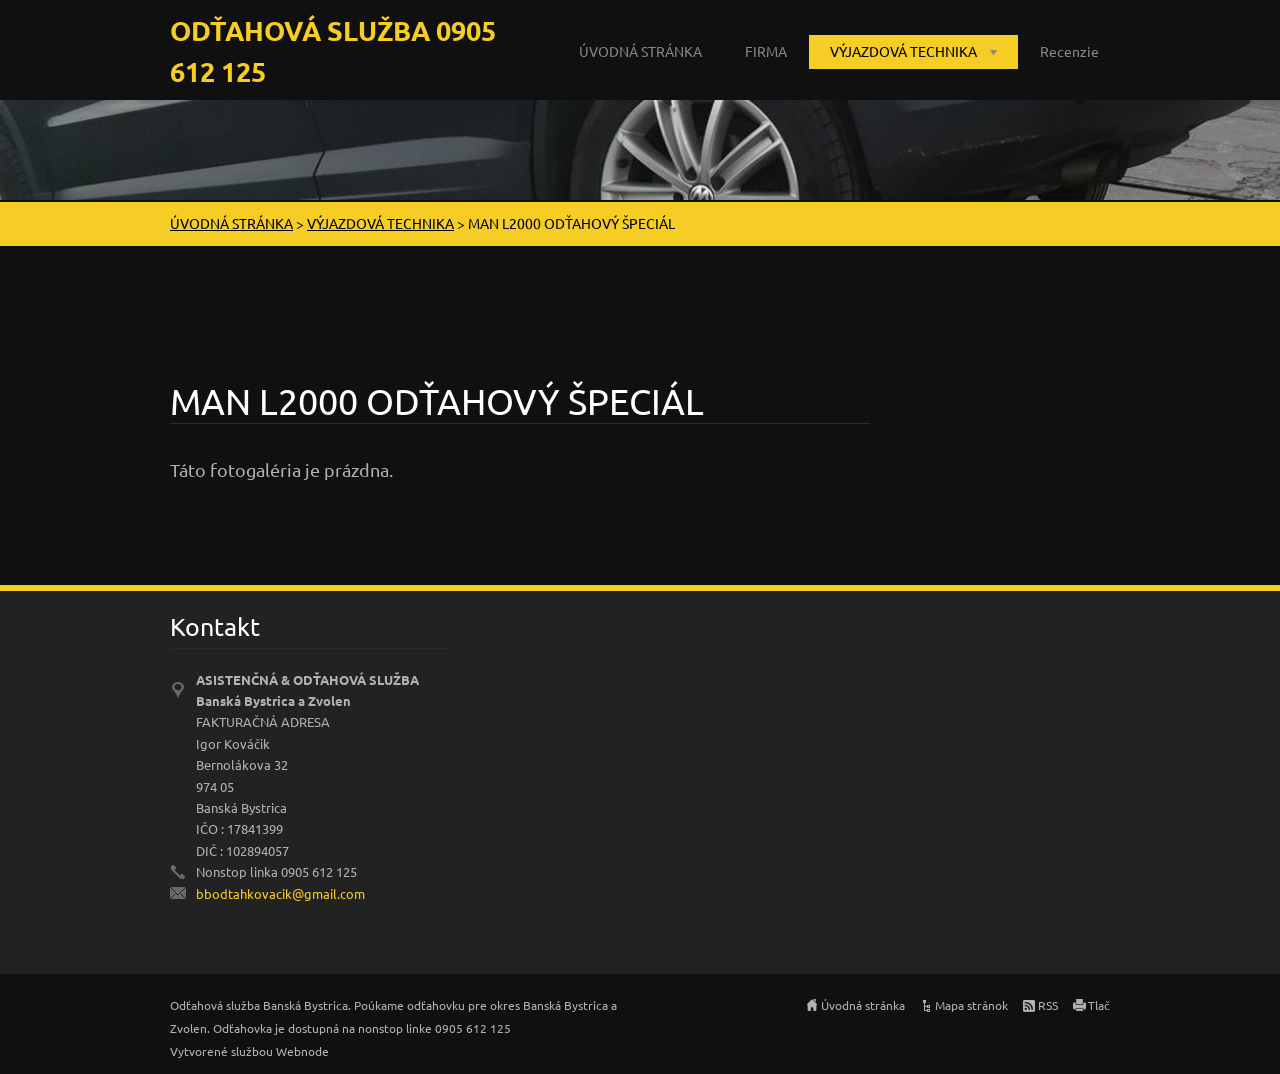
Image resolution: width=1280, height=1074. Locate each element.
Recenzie (1069, 51)
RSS (1048, 1005)
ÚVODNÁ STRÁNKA (640, 51)
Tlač (1099, 1005)
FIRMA (766, 51)
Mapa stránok (971, 1005)
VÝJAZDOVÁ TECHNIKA (903, 51)
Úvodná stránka (863, 1005)
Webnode (302, 1051)
